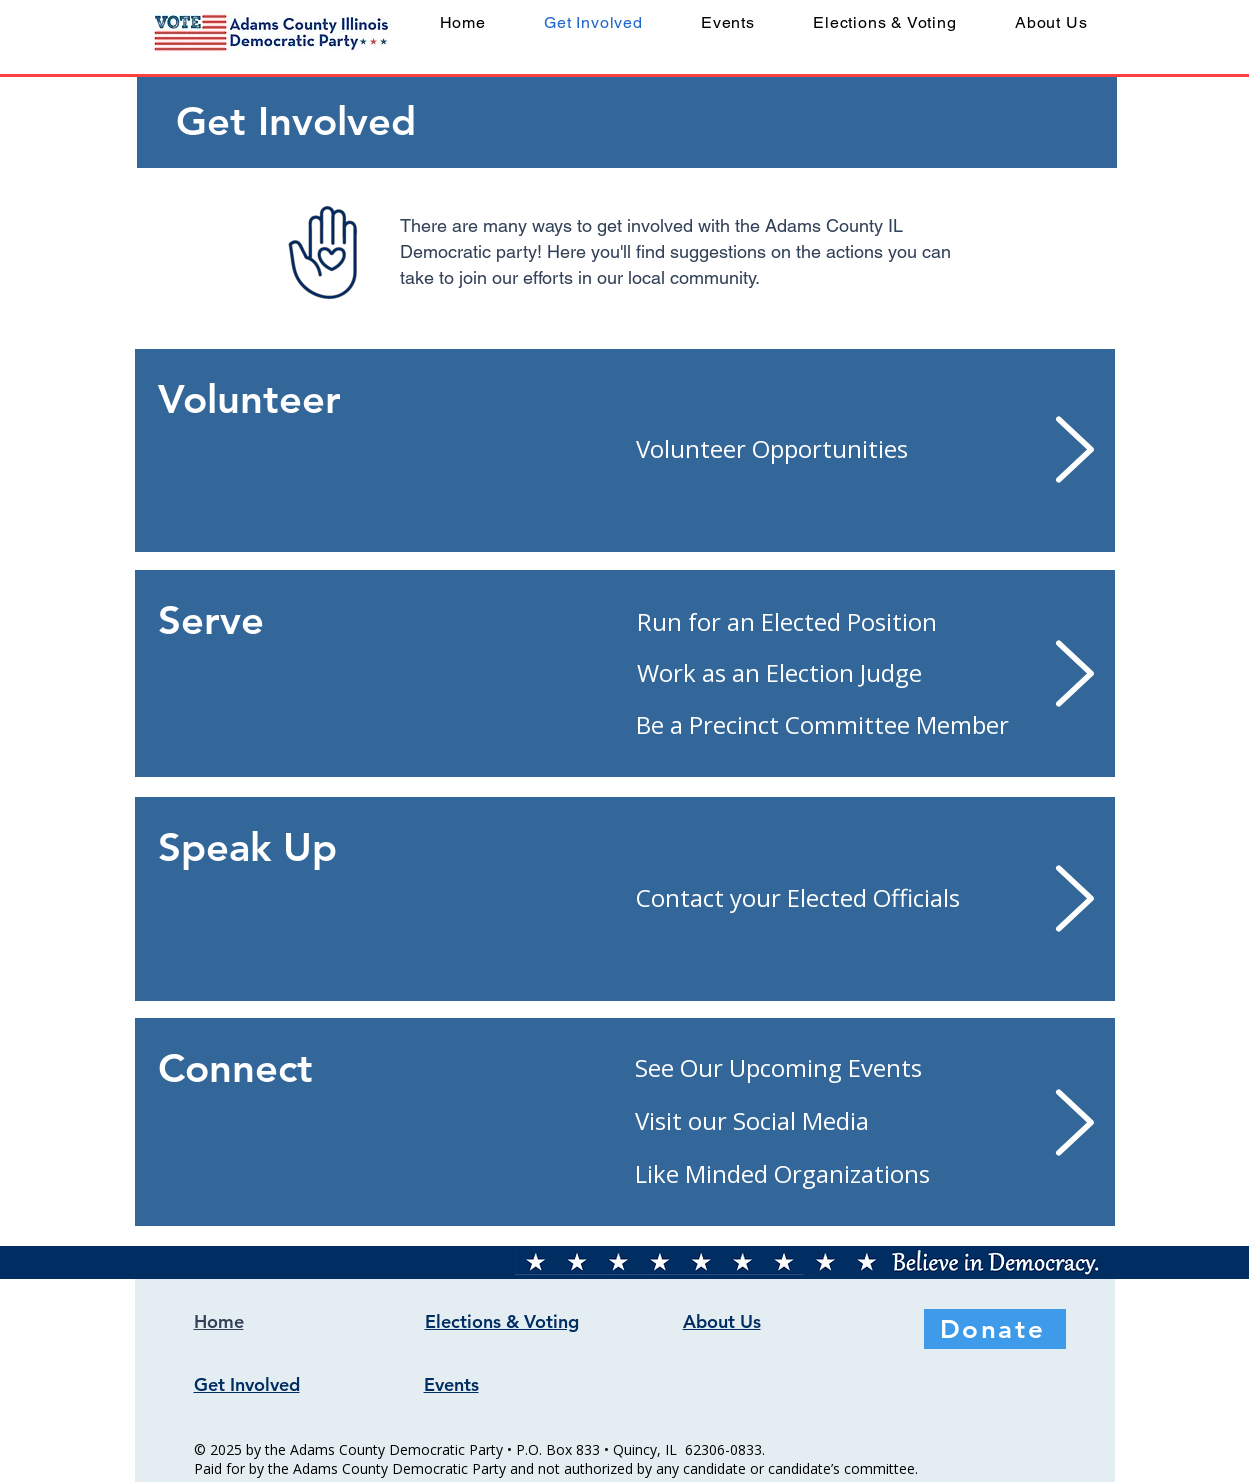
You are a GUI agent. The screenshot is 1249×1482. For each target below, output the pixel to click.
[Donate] (995, 1329)
